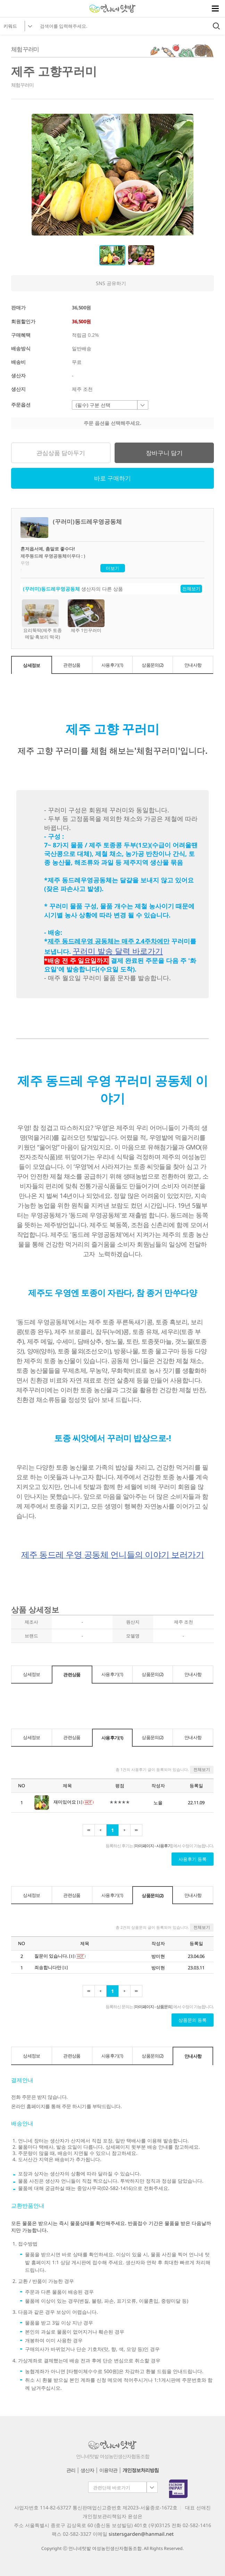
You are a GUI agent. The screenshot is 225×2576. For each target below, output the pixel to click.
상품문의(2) (152, 665)
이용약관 (108, 2470)
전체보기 (191, 589)
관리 (70, 2470)
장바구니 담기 (164, 453)
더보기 (112, 568)
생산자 (87, 2470)
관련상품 (71, 665)
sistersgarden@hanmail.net (141, 2534)
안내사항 (192, 665)
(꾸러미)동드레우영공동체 (51, 588)
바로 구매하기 (112, 478)
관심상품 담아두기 (60, 453)
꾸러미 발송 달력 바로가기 (118, 950)
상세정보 (31, 665)
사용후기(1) (112, 665)
